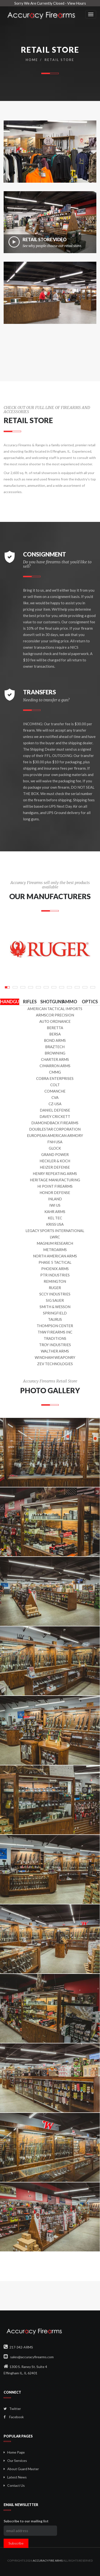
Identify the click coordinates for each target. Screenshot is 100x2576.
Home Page (16, 2452)
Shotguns (49, 1001)
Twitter (12, 2409)
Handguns (9, 1001)
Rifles (30, 1001)
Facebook (14, 2417)
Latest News (17, 2477)
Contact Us (16, 2485)
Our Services (17, 2460)
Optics (90, 1001)
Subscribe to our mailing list (26, 2521)
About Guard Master (23, 2469)
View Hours (76, 3)
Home (32, 60)
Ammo (69, 1001)
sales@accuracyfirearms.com (29, 2357)
